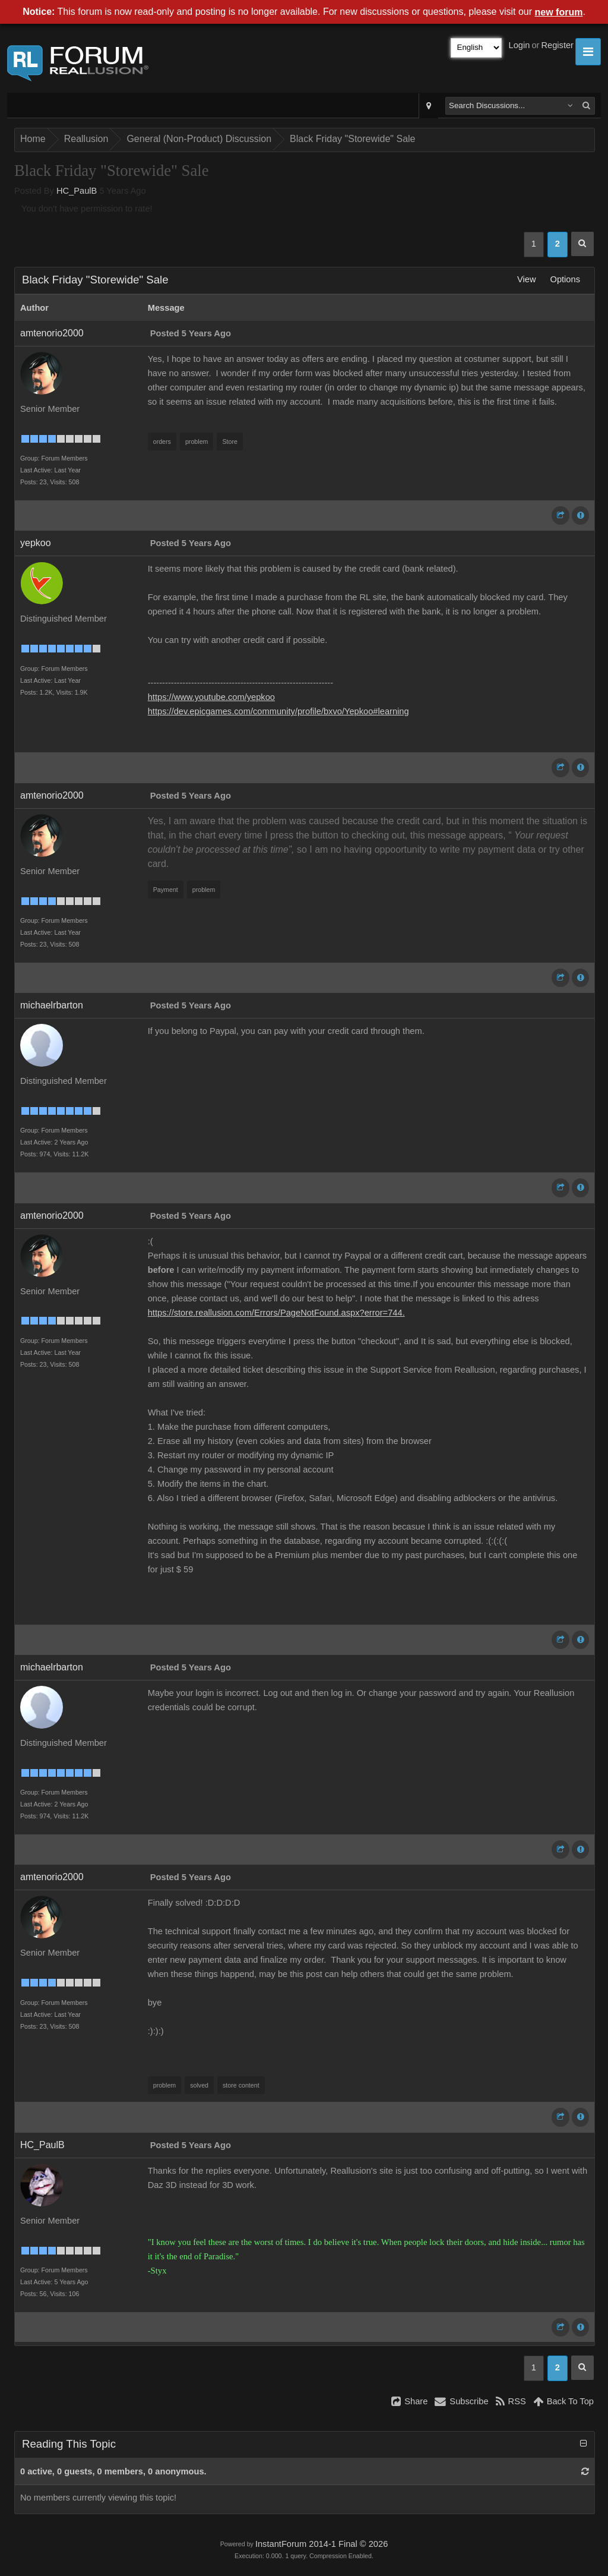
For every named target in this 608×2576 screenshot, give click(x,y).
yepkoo (35, 543)
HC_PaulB (76, 191)
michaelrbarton (51, 1005)
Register (557, 45)
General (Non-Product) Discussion (198, 139)
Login (519, 45)
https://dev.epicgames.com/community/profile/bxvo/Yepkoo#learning (278, 711)
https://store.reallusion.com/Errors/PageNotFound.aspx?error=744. (276, 1312)
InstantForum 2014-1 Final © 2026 (321, 2544)
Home (33, 139)
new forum (559, 12)
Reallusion (86, 139)
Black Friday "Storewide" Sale (352, 139)
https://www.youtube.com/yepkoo (211, 697)
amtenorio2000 (52, 333)
